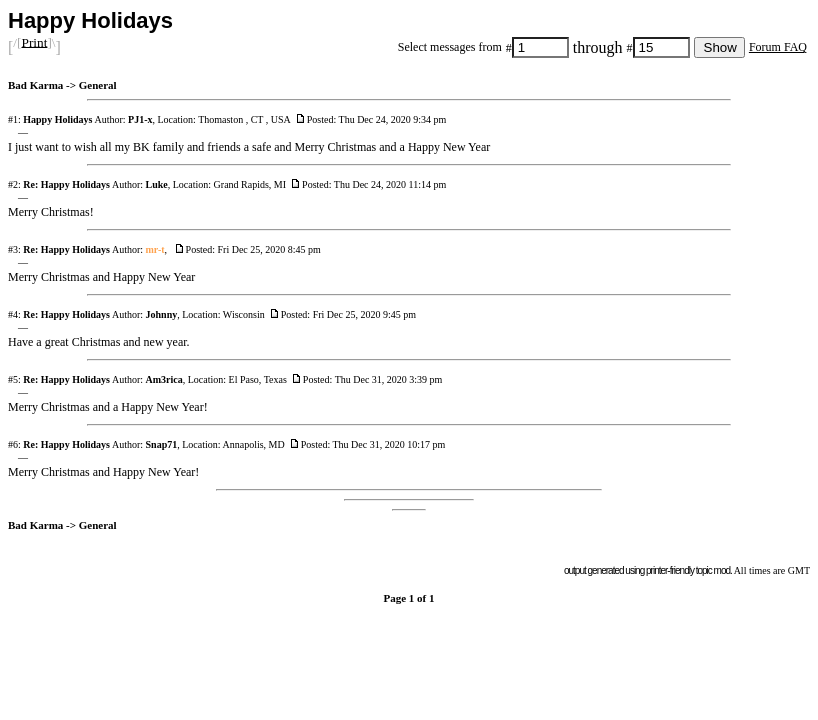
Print (34, 41)
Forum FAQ (778, 47)
